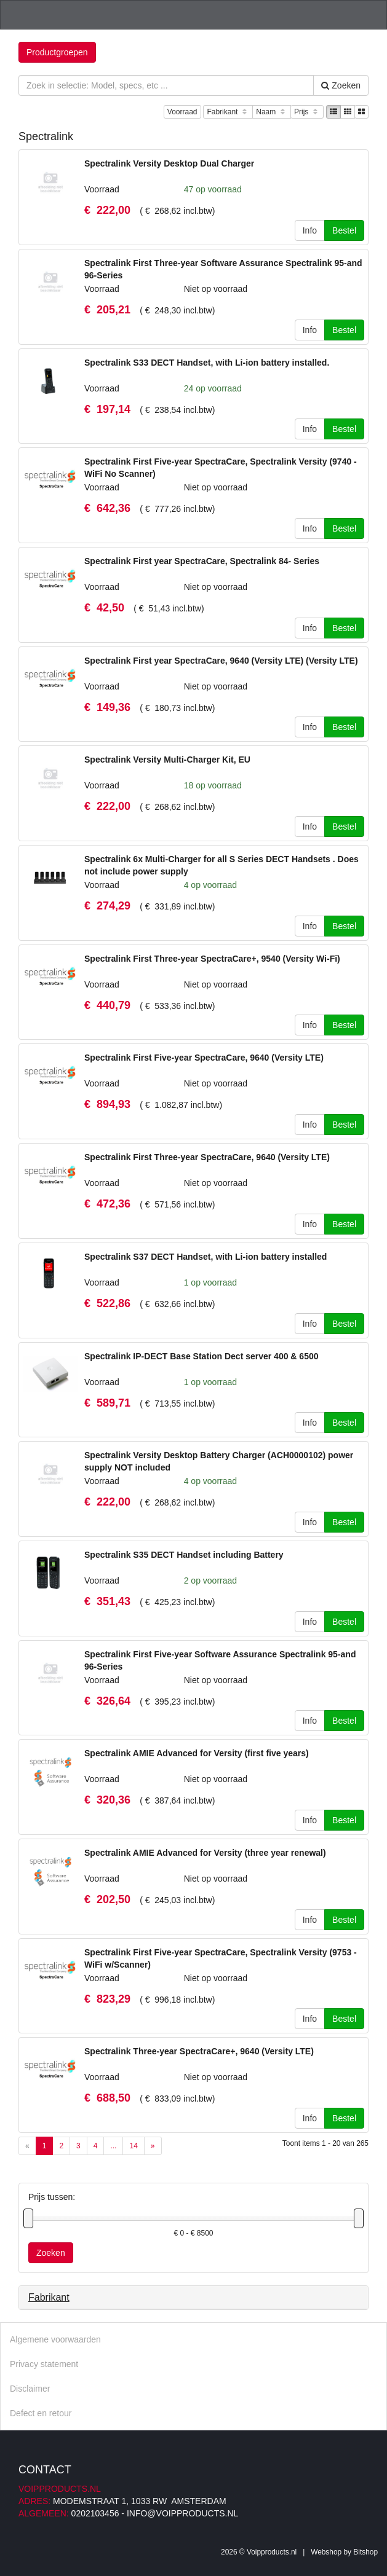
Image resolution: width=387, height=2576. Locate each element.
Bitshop (365, 2552)
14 (133, 2146)
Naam (271, 112)
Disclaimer (30, 2388)
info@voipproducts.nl (182, 2513)
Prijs (307, 112)
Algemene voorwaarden (55, 2339)
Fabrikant (228, 112)
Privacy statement (44, 2364)
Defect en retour (40, 2413)
